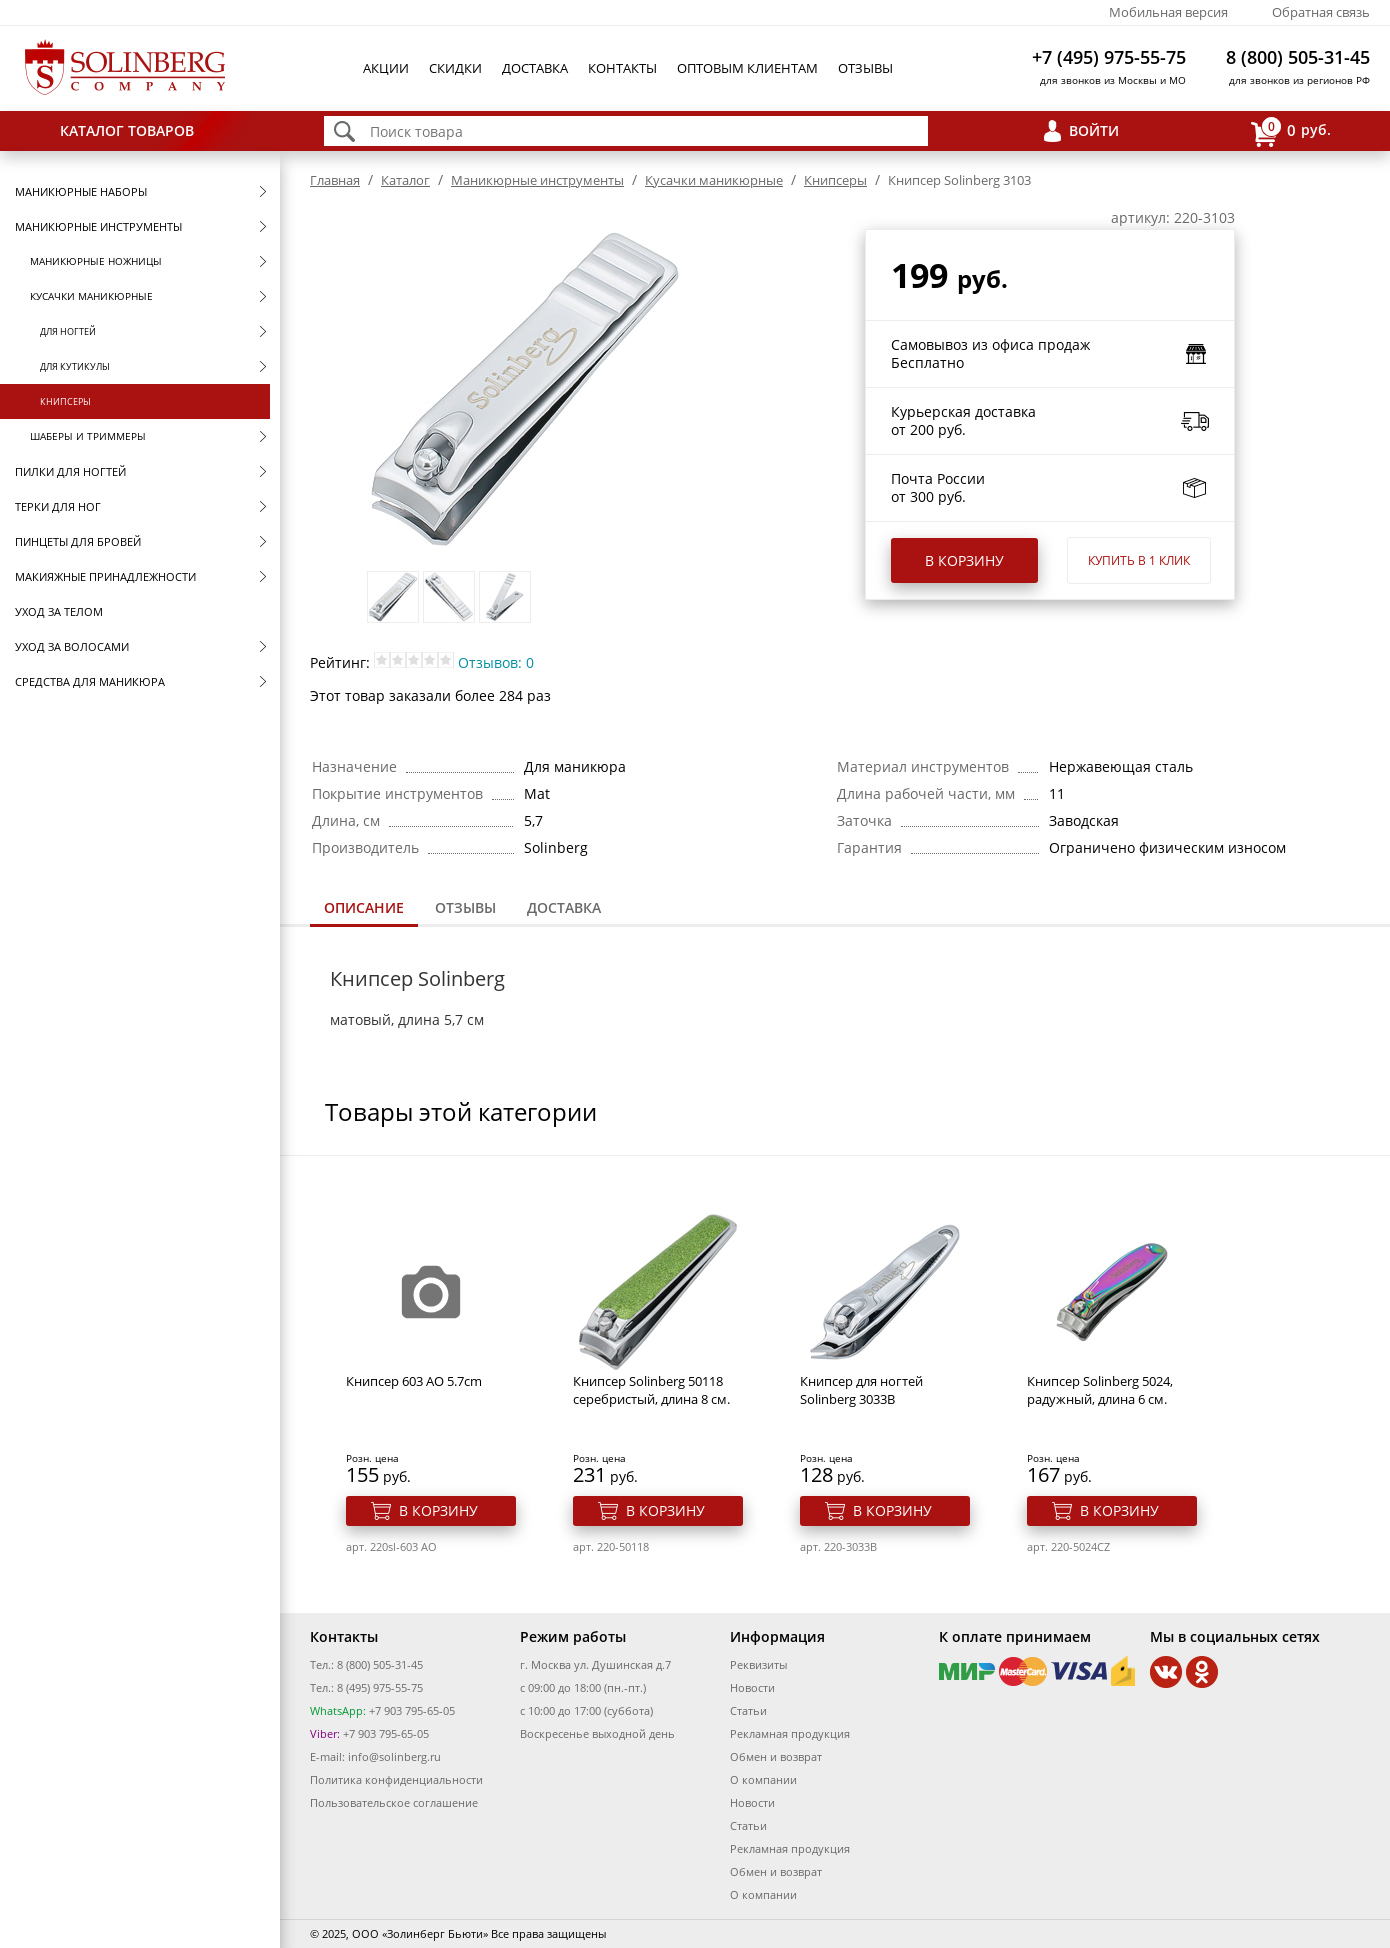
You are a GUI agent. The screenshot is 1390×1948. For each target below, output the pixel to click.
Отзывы (865, 68)
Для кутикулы (75, 366)
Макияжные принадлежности (105, 576)
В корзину (964, 560)
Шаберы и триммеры (88, 436)
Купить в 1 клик (1139, 560)
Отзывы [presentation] (465, 907)
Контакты (622, 68)
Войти (1094, 130)
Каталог (405, 180)
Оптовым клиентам (747, 68)
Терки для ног (58, 506)
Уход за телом (59, 611)
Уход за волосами (72, 646)
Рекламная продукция (790, 1733)
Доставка (535, 68)
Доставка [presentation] (564, 907)
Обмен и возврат (776, 1756)
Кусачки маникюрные (91, 296)
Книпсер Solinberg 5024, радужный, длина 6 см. (1100, 1390)
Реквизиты (758, 1664)
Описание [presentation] (364, 907)
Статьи (748, 1710)
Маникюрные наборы (81, 191)
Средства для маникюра (90, 681)
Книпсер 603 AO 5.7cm (414, 1381)
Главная (335, 180)
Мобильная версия (1168, 12)
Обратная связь (1321, 12)
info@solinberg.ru (394, 1756)
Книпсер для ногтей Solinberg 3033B (861, 1390)
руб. (1291, 131)
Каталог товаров (127, 130)
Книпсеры (65, 401)
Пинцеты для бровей (78, 541)
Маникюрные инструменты (98, 226)
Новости (752, 1687)
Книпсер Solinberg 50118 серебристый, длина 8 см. (651, 1390)
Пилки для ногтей (70, 471)
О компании (763, 1779)
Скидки (455, 68)
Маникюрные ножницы (96, 261)
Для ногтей (68, 331)
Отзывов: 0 (496, 662)
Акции (386, 68)
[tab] (364, 909)
